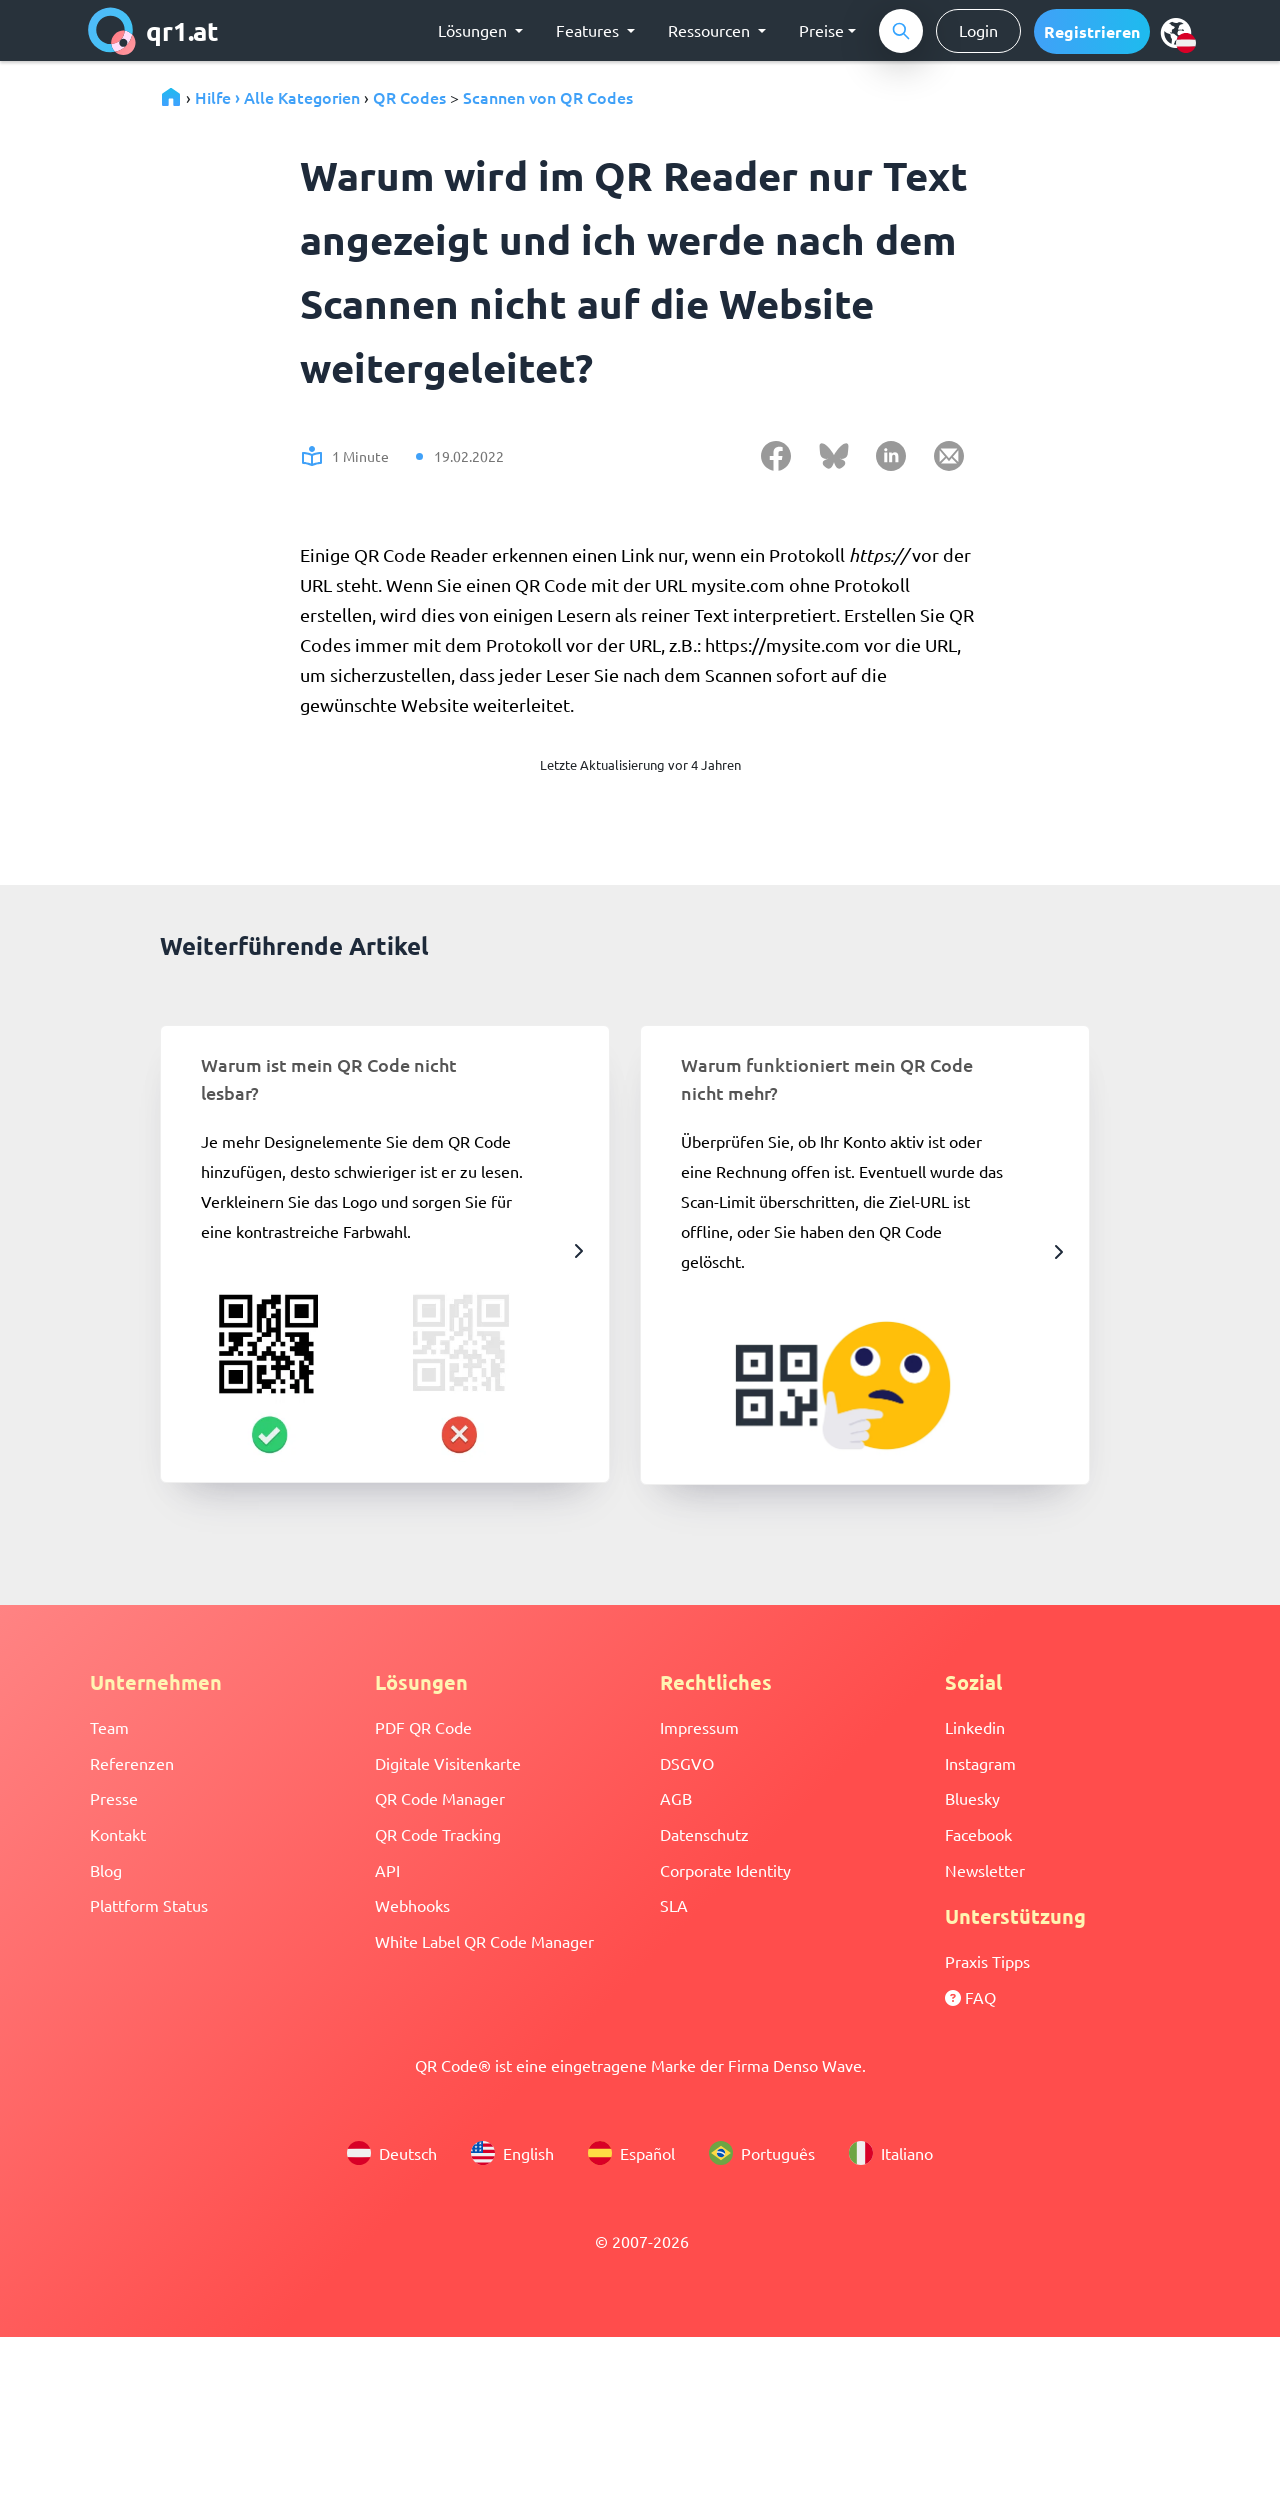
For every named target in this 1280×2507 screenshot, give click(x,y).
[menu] (1176, 32)
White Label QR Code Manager (484, 1941)
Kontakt (118, 1834)
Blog (106, 1870)
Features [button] (589, 30)
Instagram (980, 1763)
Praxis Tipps (987, 1961)
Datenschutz (704, 1834)
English (512, 2153)
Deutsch (392, 2153)
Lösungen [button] (474, 30)
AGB (676, 1798)
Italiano (891, 2153)
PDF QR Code (423, 1727)
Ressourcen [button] (711, 30)
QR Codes (409, 97)
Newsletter (985, 1870)
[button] (1092, 31)
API (387, 1870)
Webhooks (412, 1905)
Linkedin (975, 1727)
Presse (114, 1798)
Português (762, 2153)
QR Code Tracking (438, 1834)
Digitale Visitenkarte (448, 1763)
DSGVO (687, 1763)
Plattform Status (149, 1905)
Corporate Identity (725, 1870)
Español (631, 2153)
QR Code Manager (440, 1798)
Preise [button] (821, 30)
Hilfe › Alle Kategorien (277, 97)
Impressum (699, 1727)
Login (978, 30)
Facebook (978, 1834)
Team (109, 1727)
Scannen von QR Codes (548, 97)
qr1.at (153, 31)
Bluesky (972, 1798)
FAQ (970, 1997)
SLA (674, 1905)
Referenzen (132, 1763)
